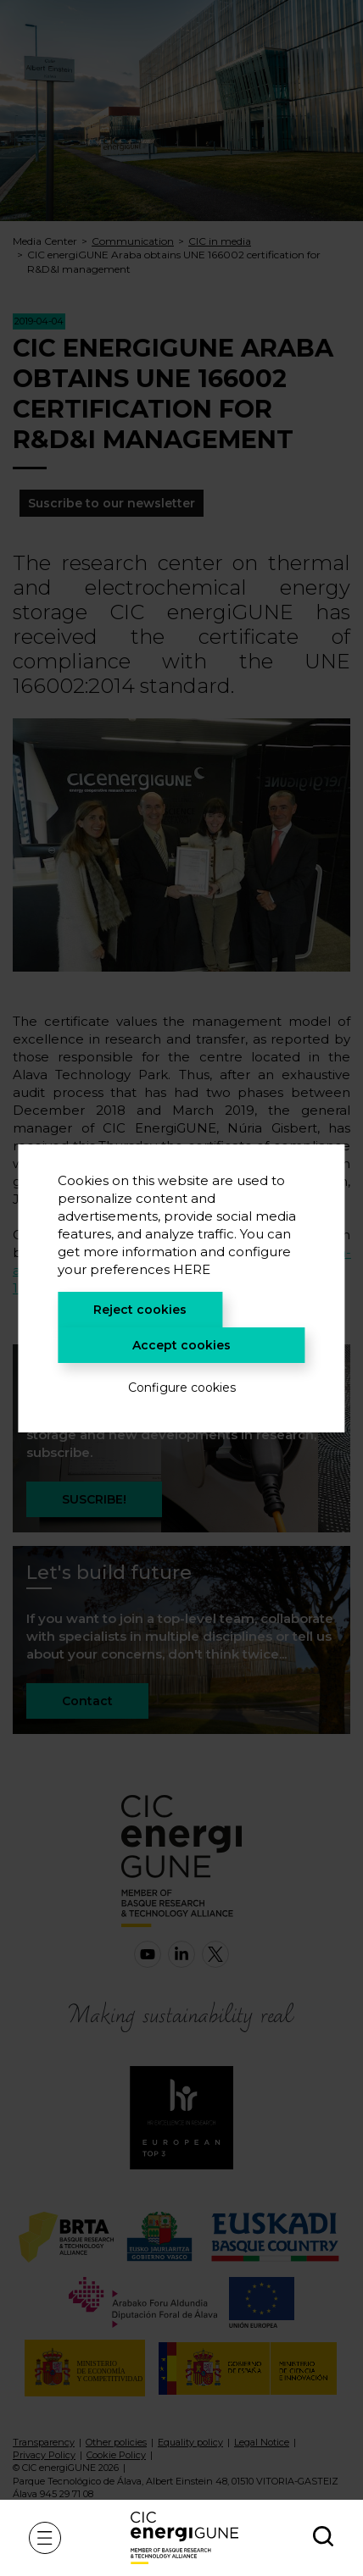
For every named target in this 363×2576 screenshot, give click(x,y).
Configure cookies (182, 1387)
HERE (191, 1269)
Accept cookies (181, 1345)
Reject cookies (140, 1309)
